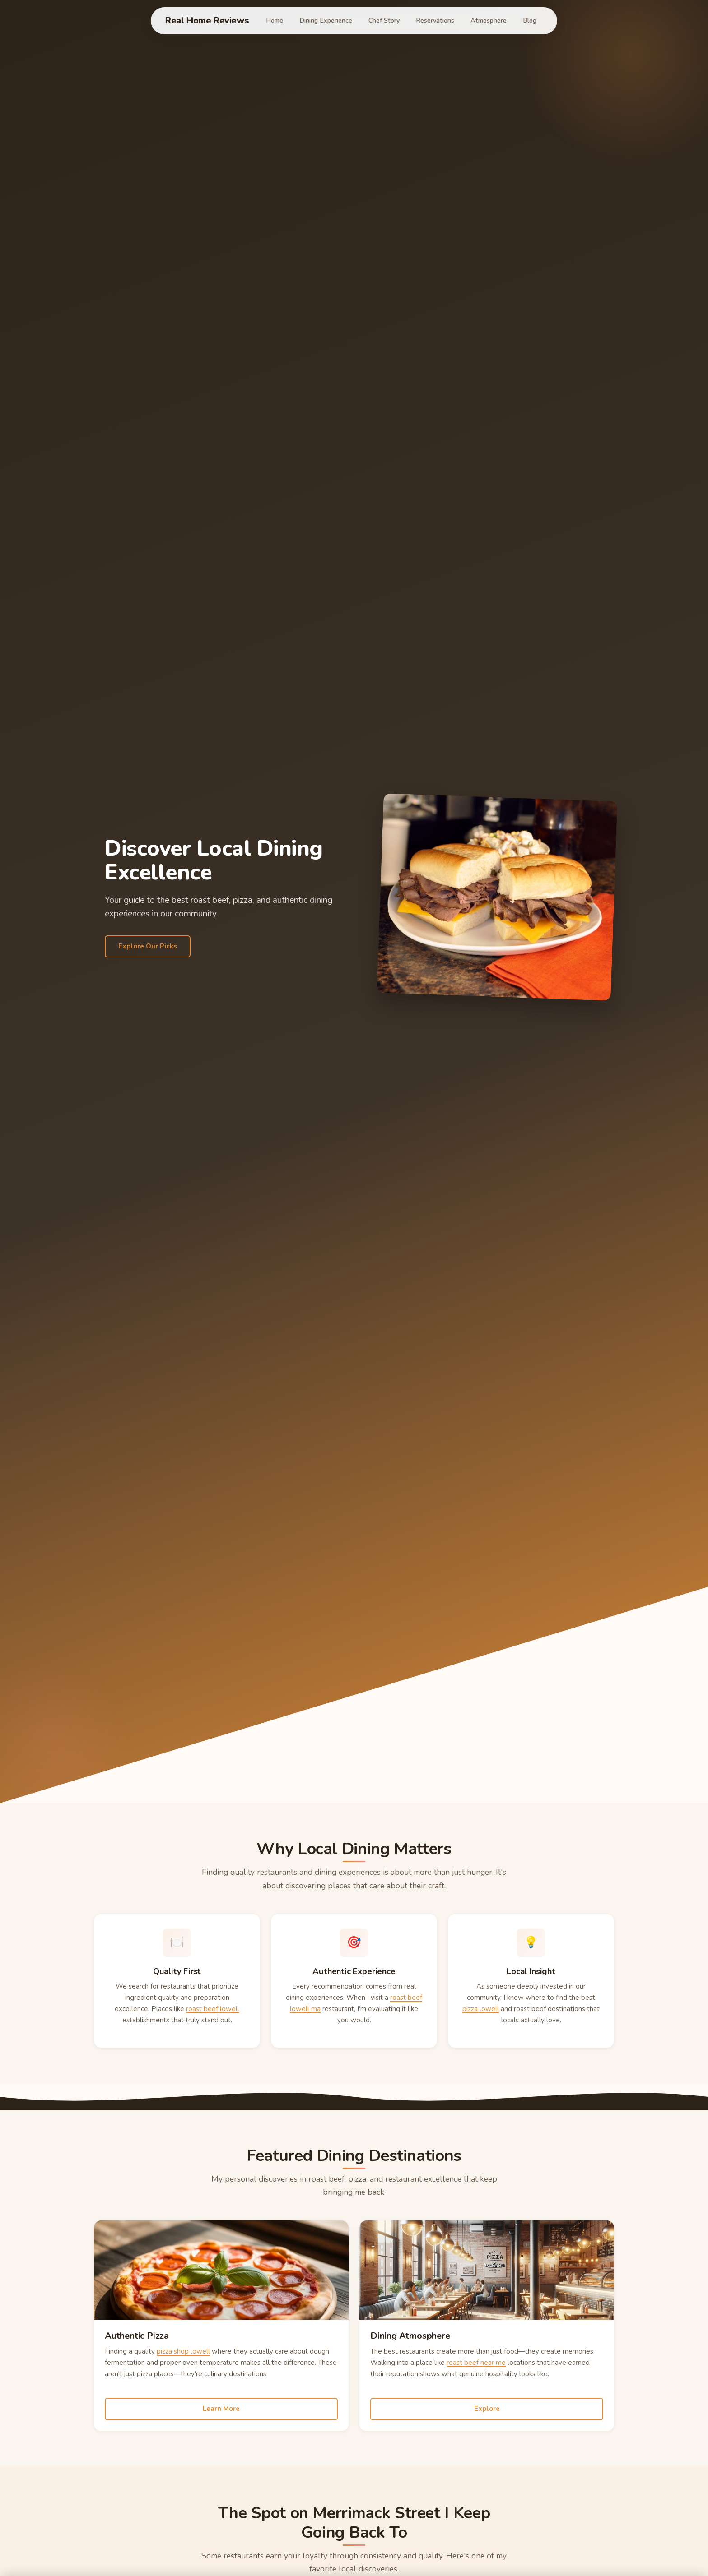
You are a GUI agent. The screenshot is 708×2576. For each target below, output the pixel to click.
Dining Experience (325, 20)
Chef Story (384, 20)
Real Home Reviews (207, 20)
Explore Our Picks (147, 946)
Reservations (435, 20)
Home (274, 20)
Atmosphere (488, 20)
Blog (529, 20)
